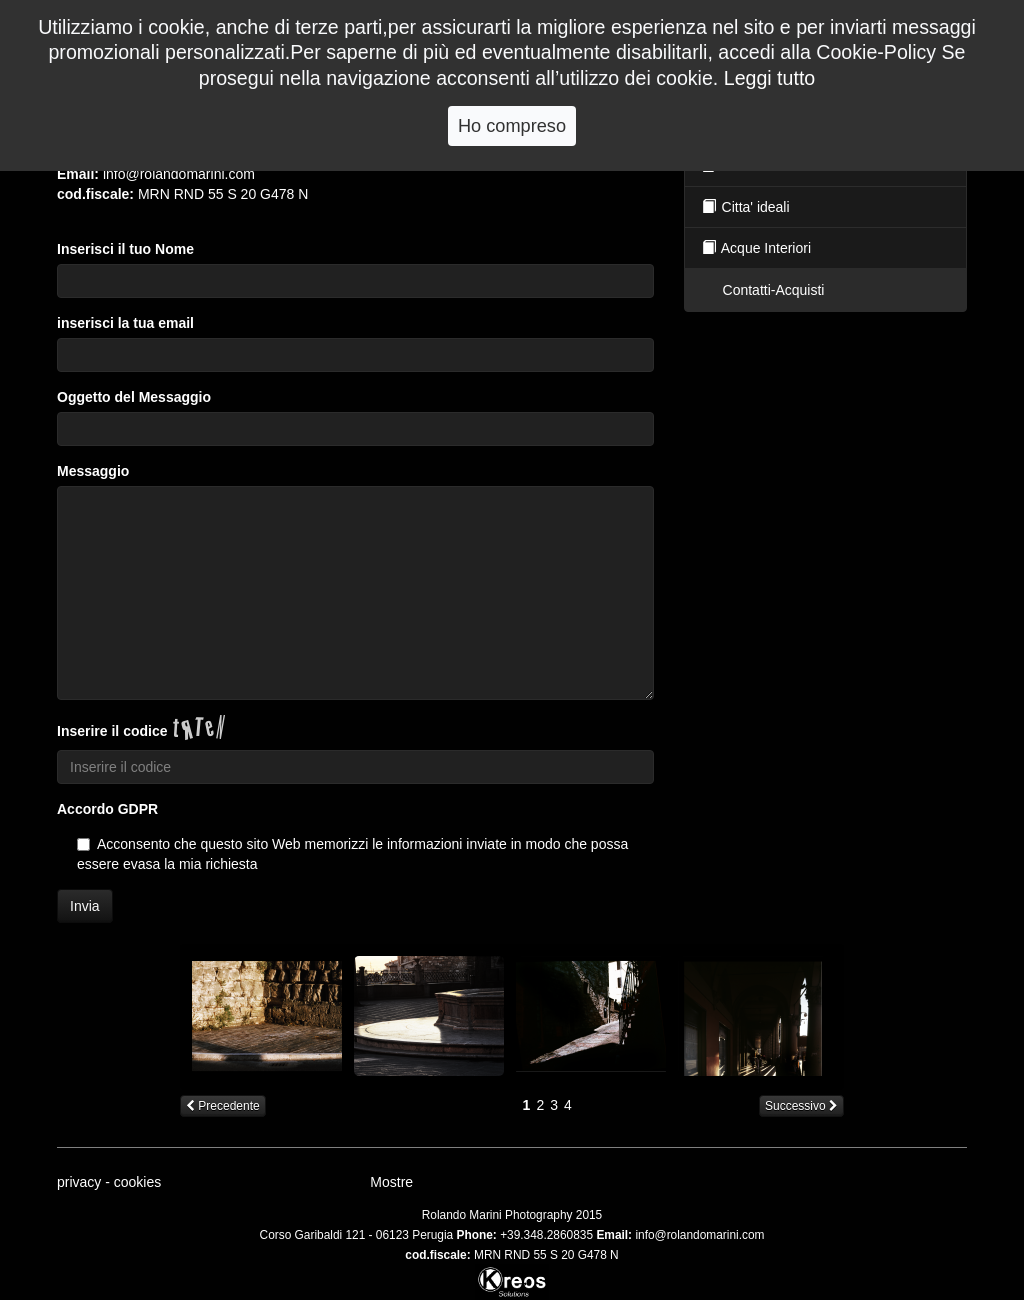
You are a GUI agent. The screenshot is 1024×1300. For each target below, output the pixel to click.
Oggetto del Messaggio (134, 397)
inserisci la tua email (125, 323)
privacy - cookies (109, 1182)
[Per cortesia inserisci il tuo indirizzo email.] (355, 355)
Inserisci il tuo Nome (125, 249)
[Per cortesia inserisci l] (355, 429)
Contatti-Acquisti (772, 290)
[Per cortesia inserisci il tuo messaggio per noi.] (355, 593)
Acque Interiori (755, 248)
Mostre (391, 1182)
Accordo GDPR (107, 809)
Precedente (223, 1106)
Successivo (801, 1106)
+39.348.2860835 (546, 1235)
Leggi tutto (770, 78)
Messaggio (93, 471)
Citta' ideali (745, 207)
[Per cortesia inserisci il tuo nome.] (355, 281)
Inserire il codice (112, 731)
